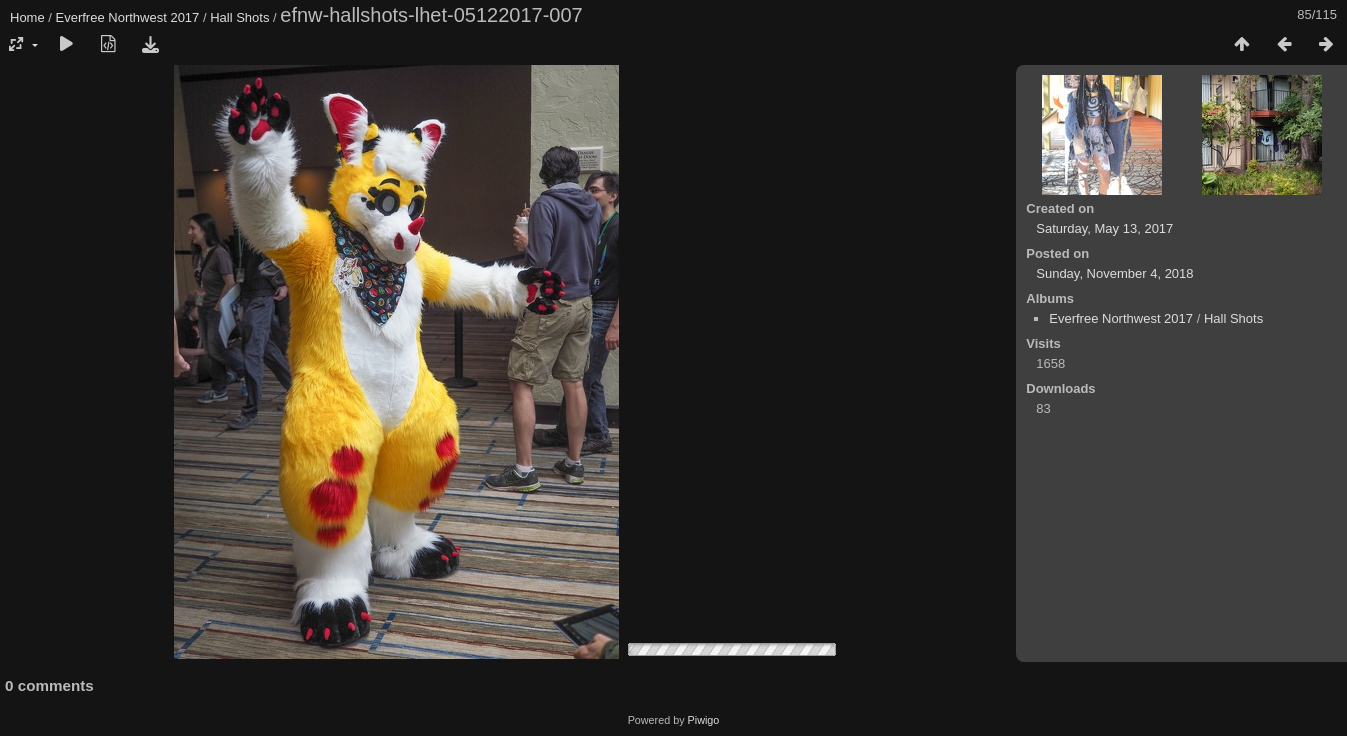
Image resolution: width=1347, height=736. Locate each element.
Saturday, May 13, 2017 (1104, 228)
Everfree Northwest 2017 (128, 17)
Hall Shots (239, 17)
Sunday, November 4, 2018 (1114, 273)
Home (27, 17)
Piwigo (704, 720)
